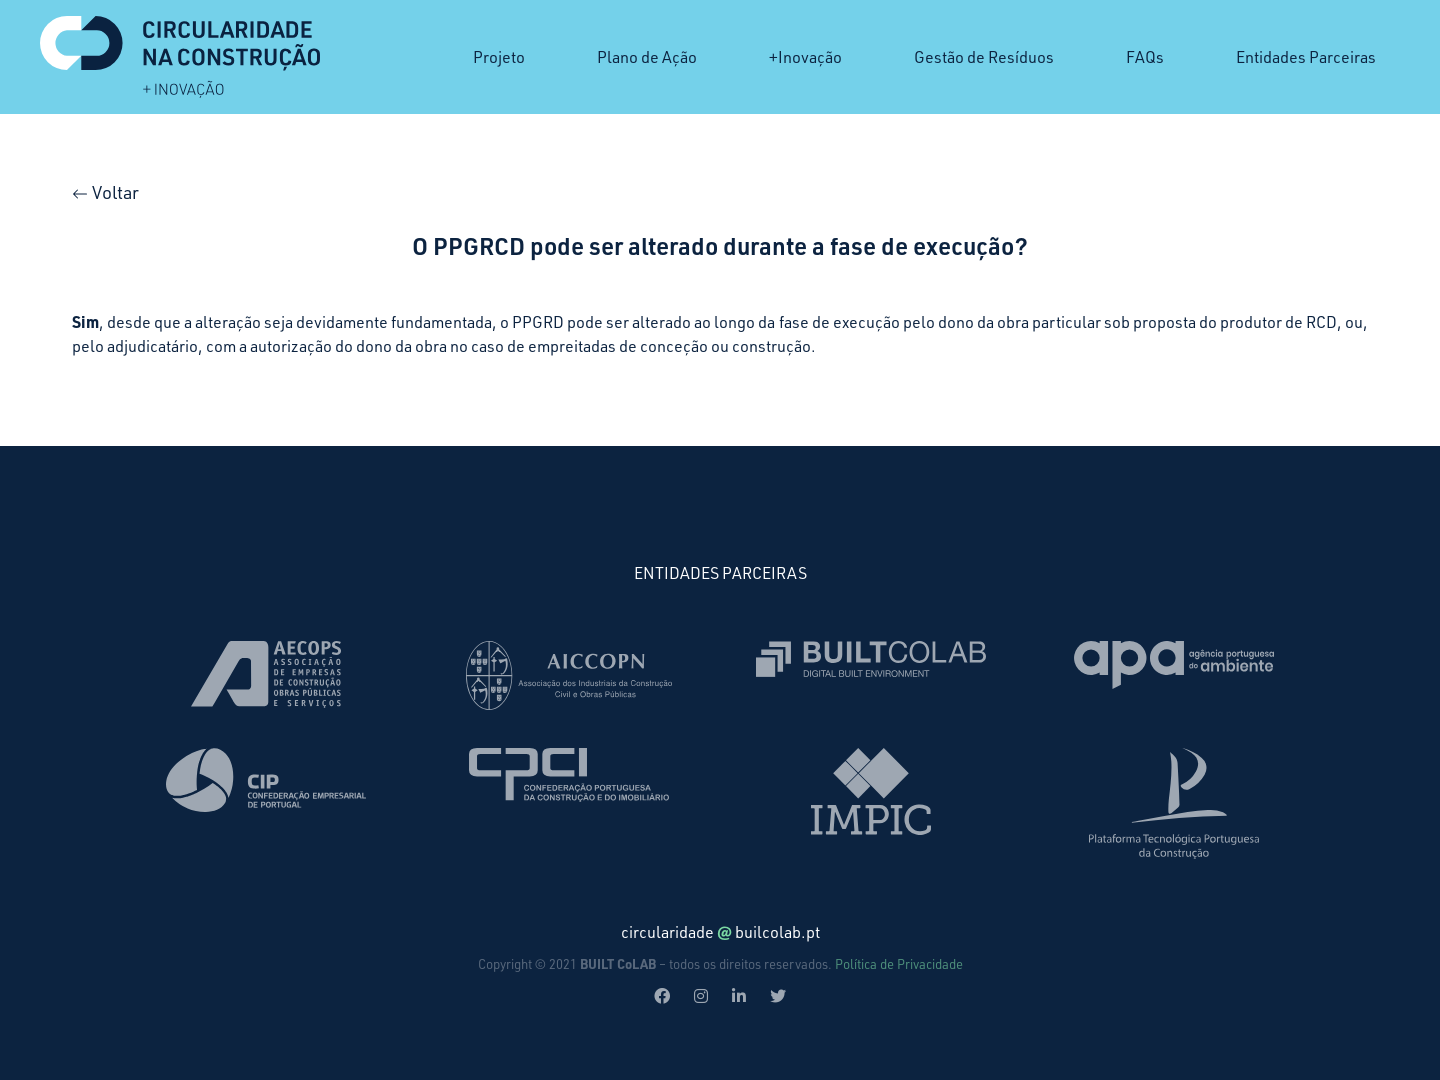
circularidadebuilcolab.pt (720, 932)
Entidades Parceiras (1306, 57)
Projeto (499, 57)
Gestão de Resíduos (984, 57)
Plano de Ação (647, 57)
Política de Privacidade (899, 964)
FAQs (1145, 57)
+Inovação (805, 57)
